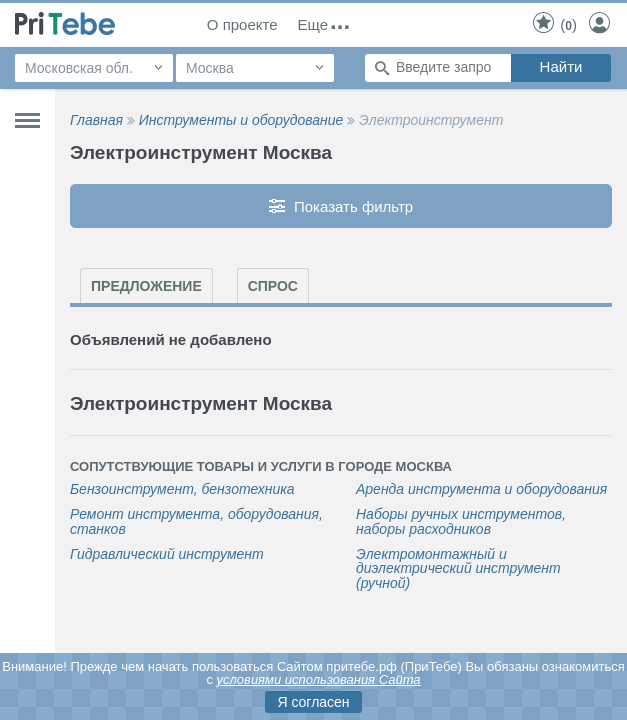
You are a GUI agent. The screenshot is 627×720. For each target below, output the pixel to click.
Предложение (146, 286)
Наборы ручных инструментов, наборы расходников (461, 521)
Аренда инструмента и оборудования (481, 489)
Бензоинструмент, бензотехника (182, 489)
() (554, 24)
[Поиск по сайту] (438, 68)
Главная (96, 120)
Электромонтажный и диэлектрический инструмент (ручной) (458, 569)
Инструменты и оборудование (241, 120)
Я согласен (313, 702)
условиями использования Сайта (319, 679)
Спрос (273, 286)
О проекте (242, 25)
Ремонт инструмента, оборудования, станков (196, 521)
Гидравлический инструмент (167, 554)
